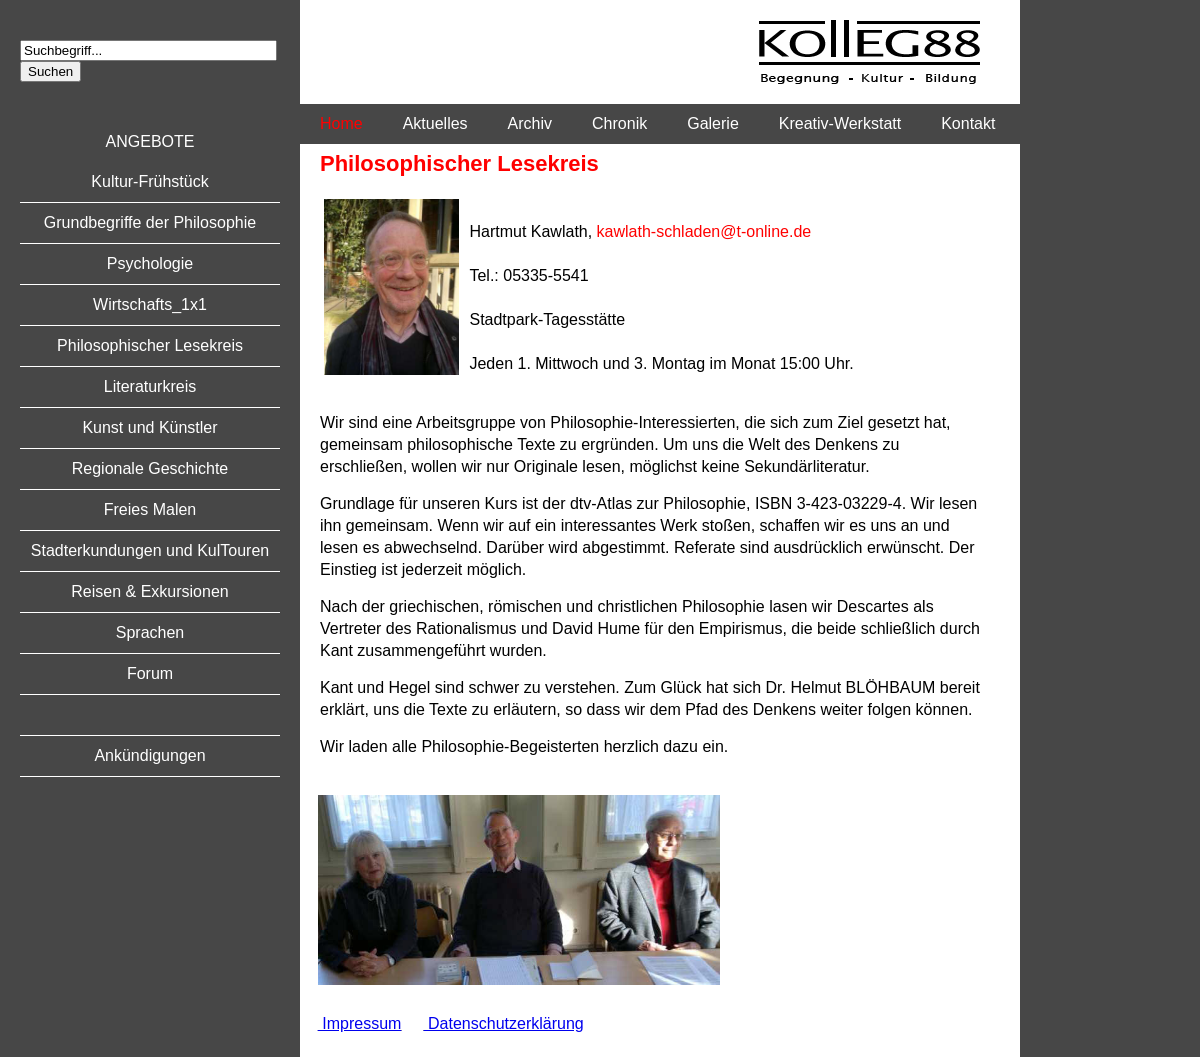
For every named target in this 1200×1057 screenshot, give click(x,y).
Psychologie (150, 263)
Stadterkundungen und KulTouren (150, 550)
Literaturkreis (150, 386)
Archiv (530, 123)
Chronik (619, 123)
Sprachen (150, 632)
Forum (150, 673)
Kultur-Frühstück (149, 181)
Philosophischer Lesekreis (150, 345)
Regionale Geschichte (150, 468)
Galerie (713, 123)
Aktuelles (435, 123)
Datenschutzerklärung (504, 1023)
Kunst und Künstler (149, 427)
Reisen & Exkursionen (149, 591)
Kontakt (968, 123)
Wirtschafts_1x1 (150, 304)
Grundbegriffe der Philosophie (150, 222)
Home (341, 123)
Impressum (360, 1023)
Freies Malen (150, 509)
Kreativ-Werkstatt (840, 123)
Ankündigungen (149, 755)
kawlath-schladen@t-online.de (704, 231)
